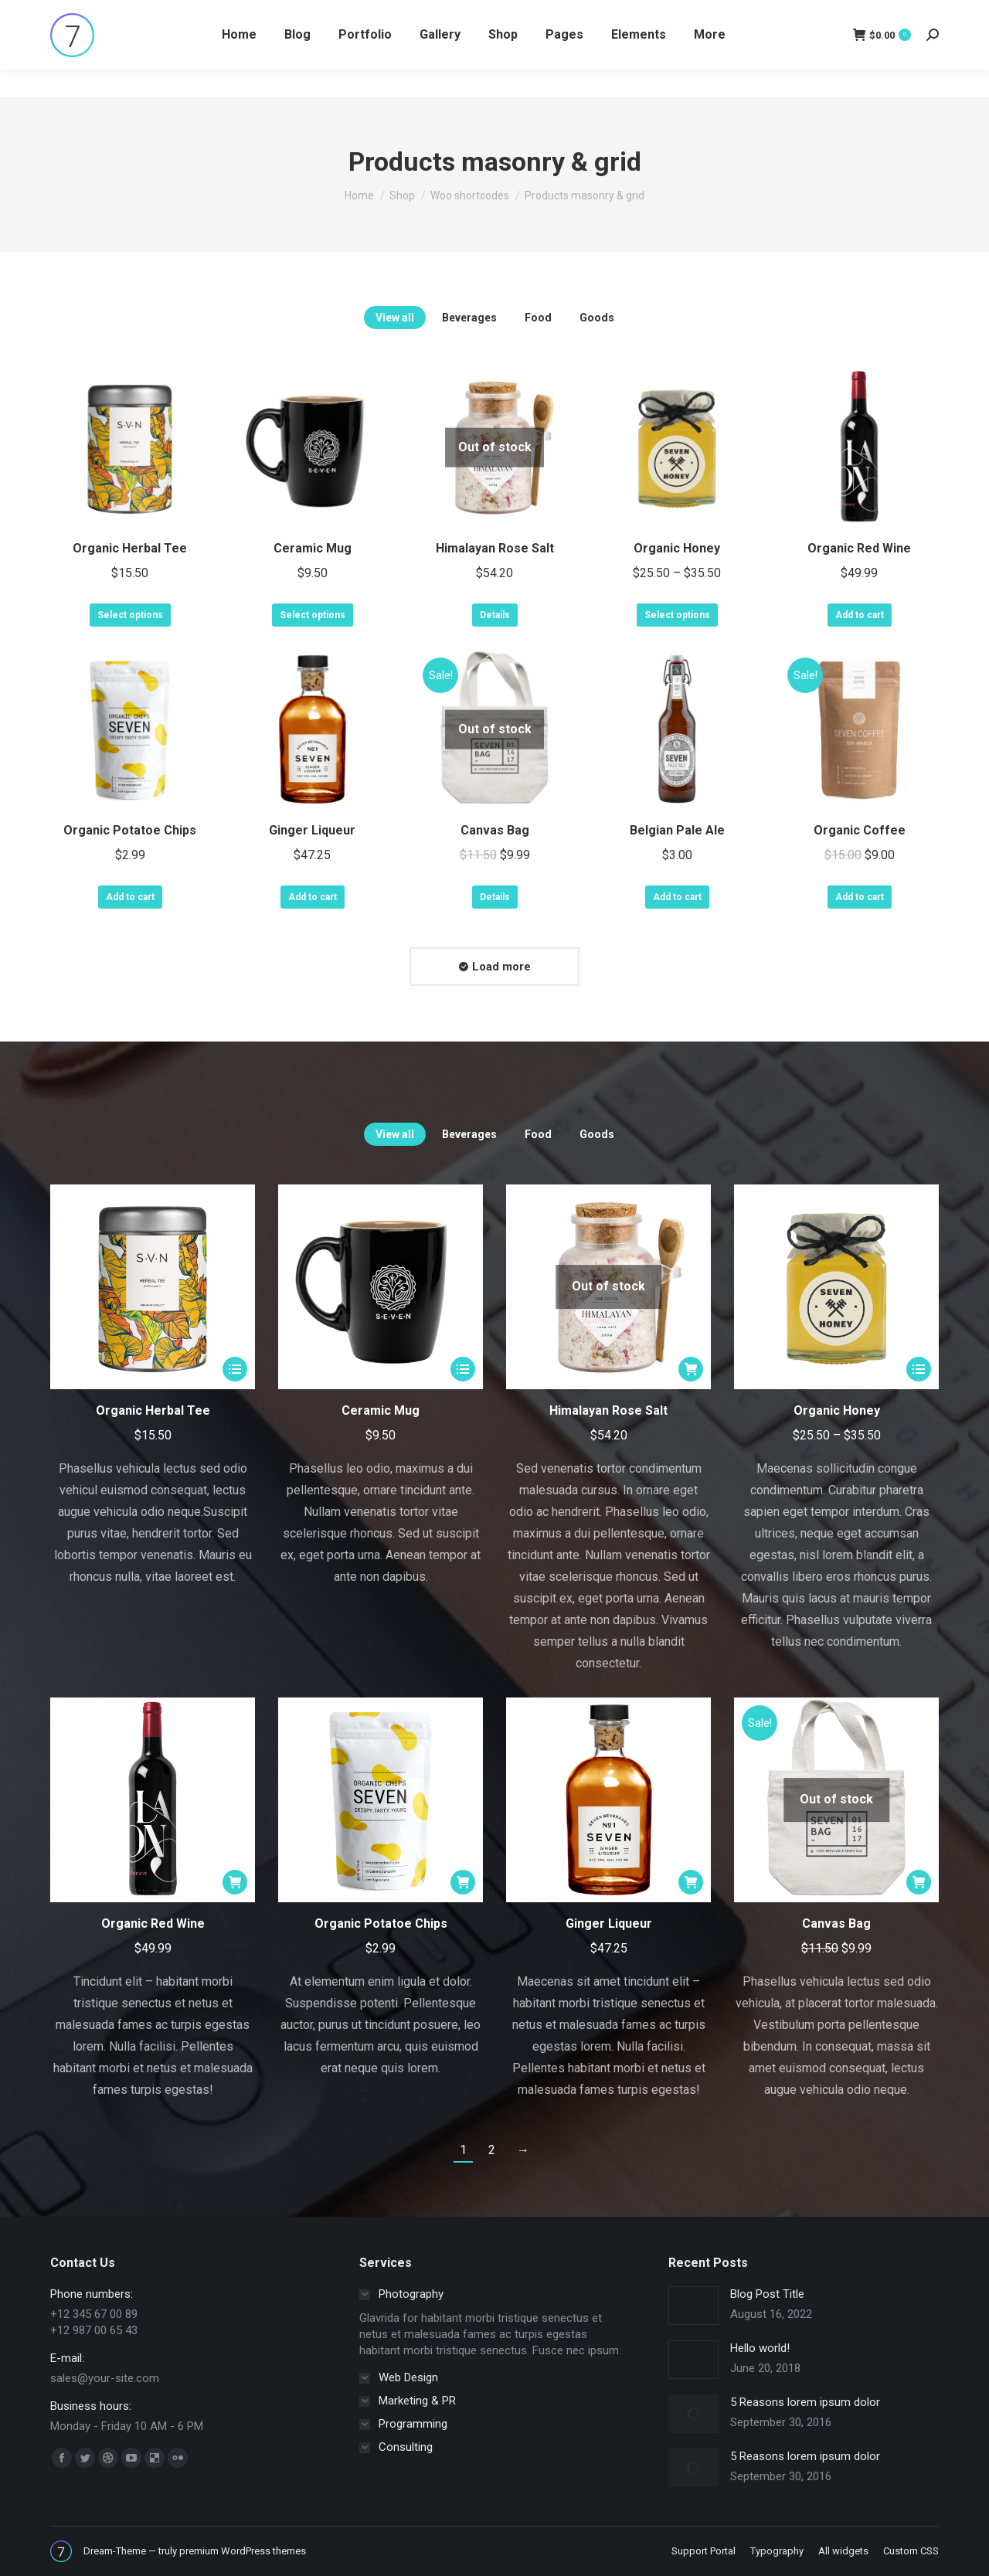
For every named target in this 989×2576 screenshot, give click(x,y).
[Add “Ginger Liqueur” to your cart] (690, 1882)
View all (395, 317)
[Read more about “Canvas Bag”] (918, 1882)
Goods (596, 317)
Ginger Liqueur (312, 830)
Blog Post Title (767, 2294)
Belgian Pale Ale (677, 830)
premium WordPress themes (242, 2551)
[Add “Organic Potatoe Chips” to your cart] (462, 1882)
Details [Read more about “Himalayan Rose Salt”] (495, 615)
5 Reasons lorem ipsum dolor (805, 2402)
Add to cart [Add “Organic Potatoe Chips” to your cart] (130, 897)
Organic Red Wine (859, 548)
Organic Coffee (860, 830)
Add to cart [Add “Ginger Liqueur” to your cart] (312, 897)
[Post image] (693, 2305)
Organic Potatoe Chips (129, 830)
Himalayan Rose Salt (495, 548)
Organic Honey (677, 548)
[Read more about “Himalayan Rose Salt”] (690, 1369)
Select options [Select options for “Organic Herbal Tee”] (130, 615)
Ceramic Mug (313, 548)
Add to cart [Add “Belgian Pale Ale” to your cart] (677, 897)
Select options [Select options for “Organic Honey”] (677, 615)
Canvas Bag (495, 830)
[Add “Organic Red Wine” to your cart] (235, 1882)
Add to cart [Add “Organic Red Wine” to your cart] (859, 615)
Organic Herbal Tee (130, 548)
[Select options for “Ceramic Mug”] (462, 1369)
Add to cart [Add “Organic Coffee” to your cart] (859, 897)
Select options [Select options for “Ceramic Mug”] (312, 615)
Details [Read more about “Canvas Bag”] (495, 897)
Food (538, 317)
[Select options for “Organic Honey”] (918, 1369)
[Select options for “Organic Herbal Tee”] (235, 1369)
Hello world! (760, 2348)
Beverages (469, 317)
